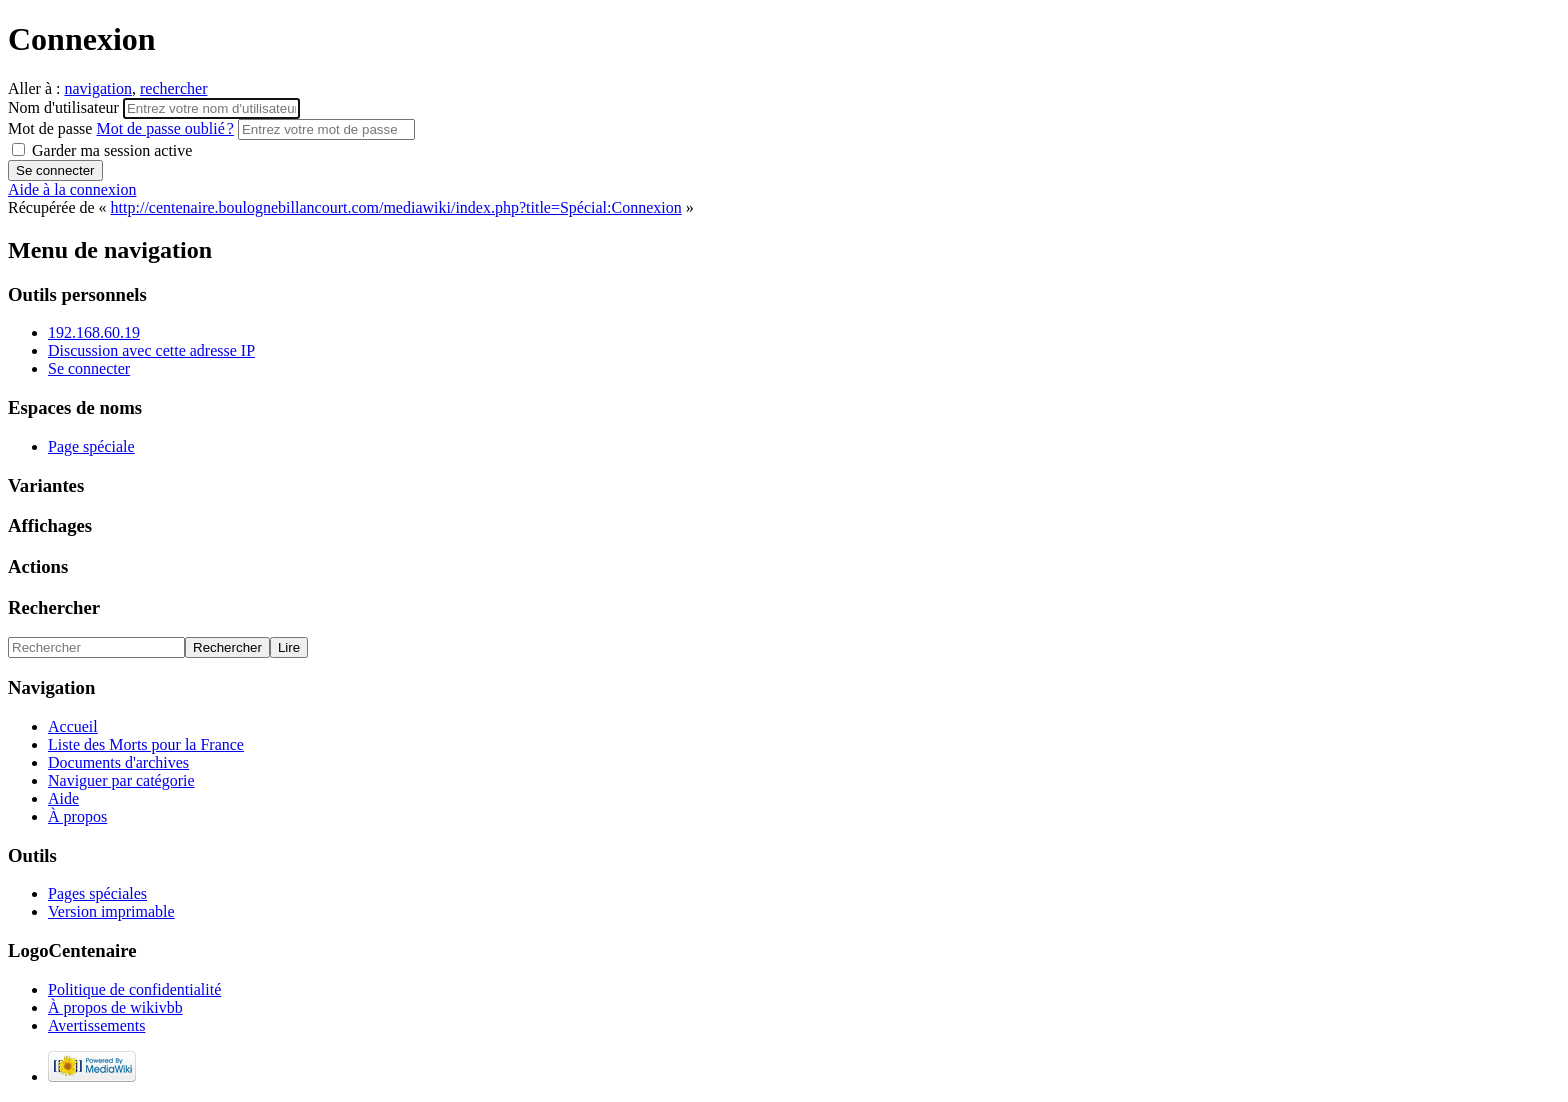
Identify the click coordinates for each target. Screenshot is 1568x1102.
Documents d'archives (118, 762)
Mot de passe (123, 128)
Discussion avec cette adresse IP (151, 350)
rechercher (174, 88)
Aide (63, 798)
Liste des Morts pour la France (146, 744)
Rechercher (54, 607)
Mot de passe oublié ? (165, 128)
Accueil (73, 726)
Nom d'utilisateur (65, 107)
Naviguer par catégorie (121, 780)
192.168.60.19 (94, 332)
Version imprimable (111, 911)
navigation (98, 88)
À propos (77, 816)
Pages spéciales (97, 893)
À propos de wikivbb (115, 1007)
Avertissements (96, 1025)
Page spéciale (91, 446)
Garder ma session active (102, 150)
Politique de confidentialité (134, 989)
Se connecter (89, 368)
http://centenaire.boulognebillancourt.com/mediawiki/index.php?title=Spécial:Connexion (396, 207)
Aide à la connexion (72, 189)
